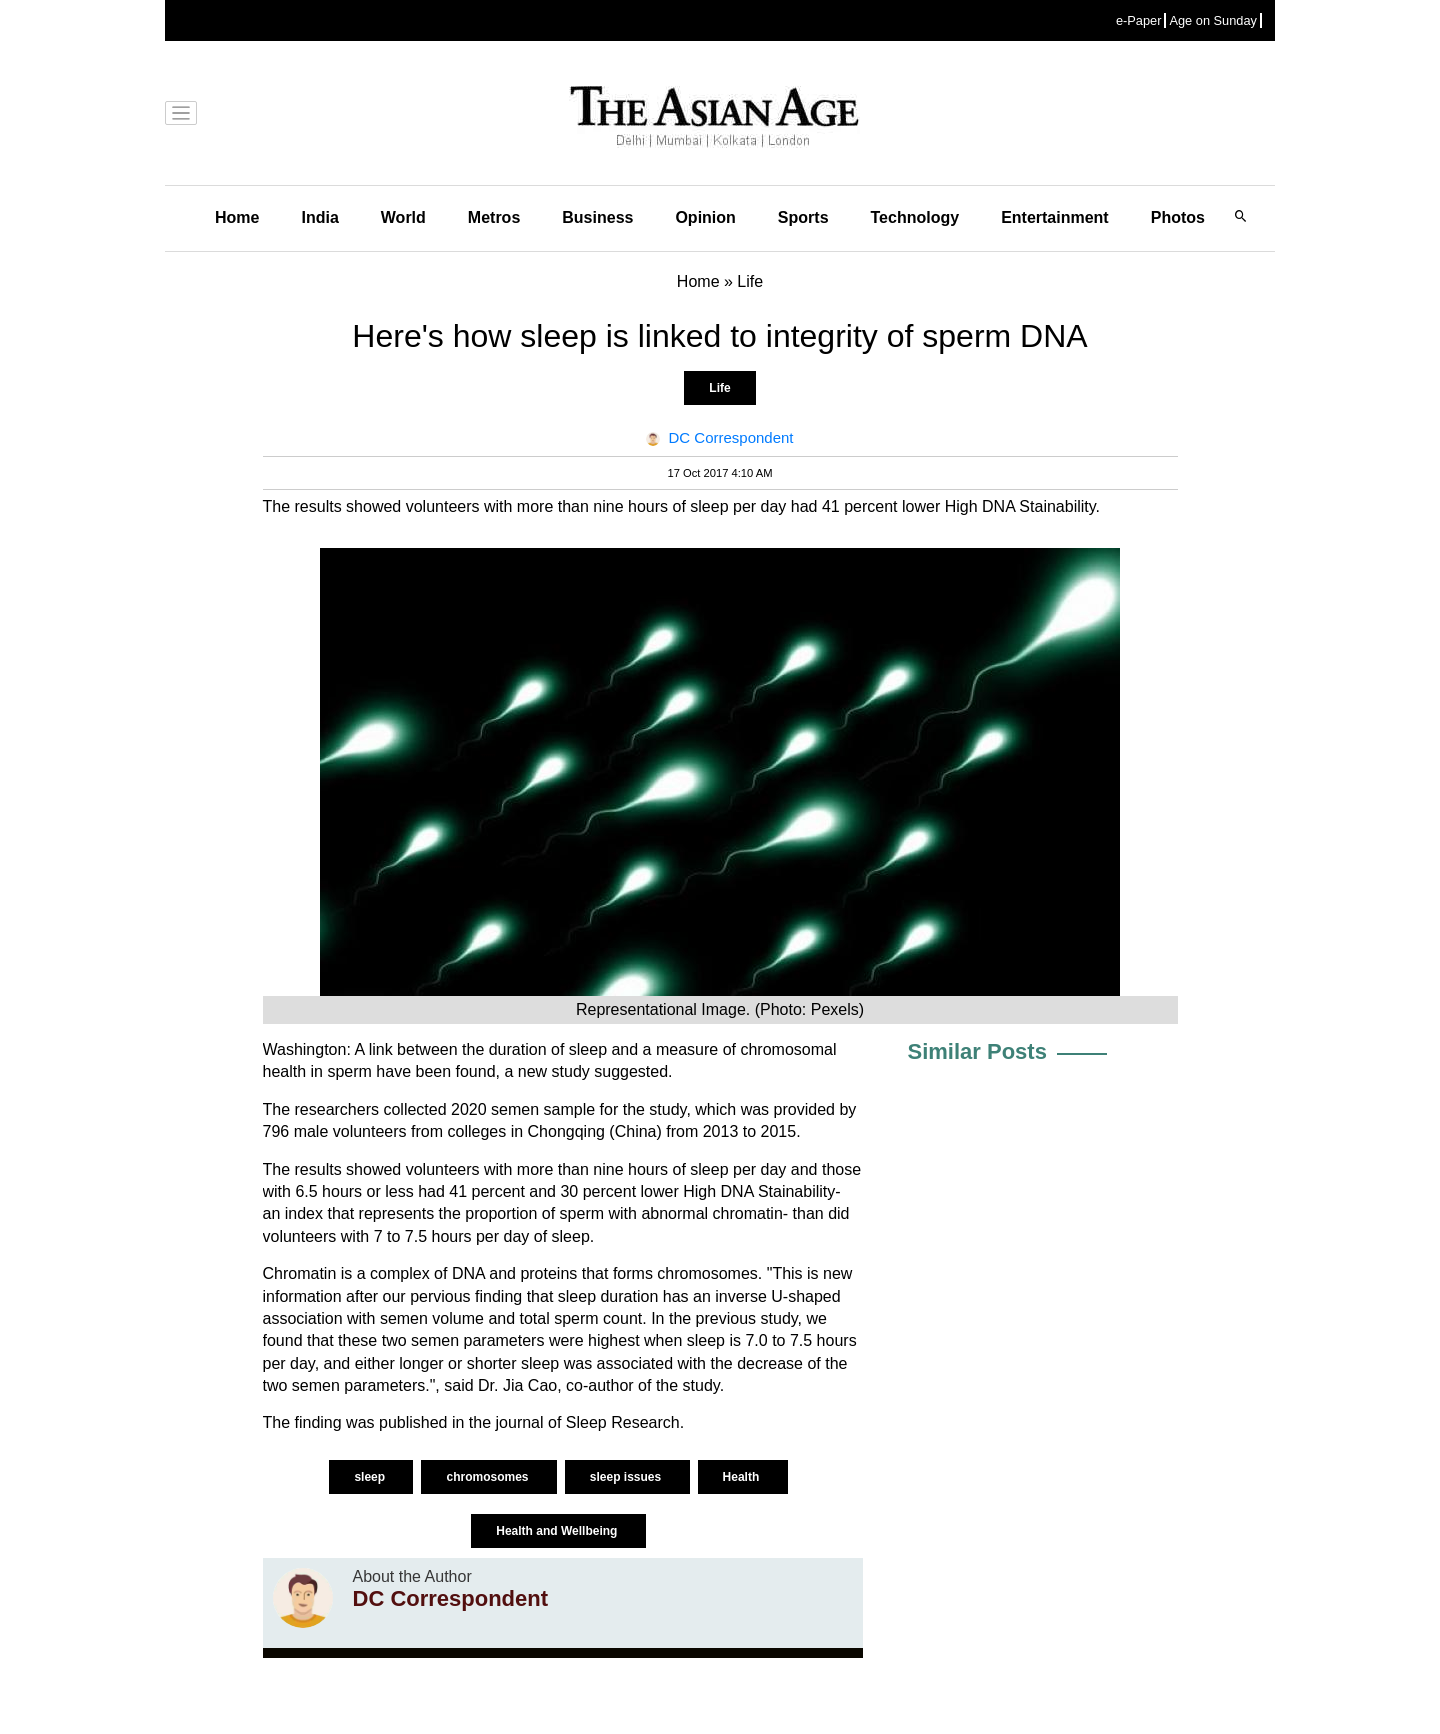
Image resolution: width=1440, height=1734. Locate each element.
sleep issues (627, 1477)
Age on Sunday (1213, 20)
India (319, 217)
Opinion (705, 217)
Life (719, 388)
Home (237, 217)
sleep (371, 1477)
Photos (1178, 217)
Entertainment (1055, 217)
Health (743, 1477)
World (403, 217)
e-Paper (1139, 20)
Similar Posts (977, 1051)
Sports (803, 217)
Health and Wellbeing (558, 1531)
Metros (494, 217)
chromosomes (488, 1477)
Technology (915, 217)
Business (597, 217)
